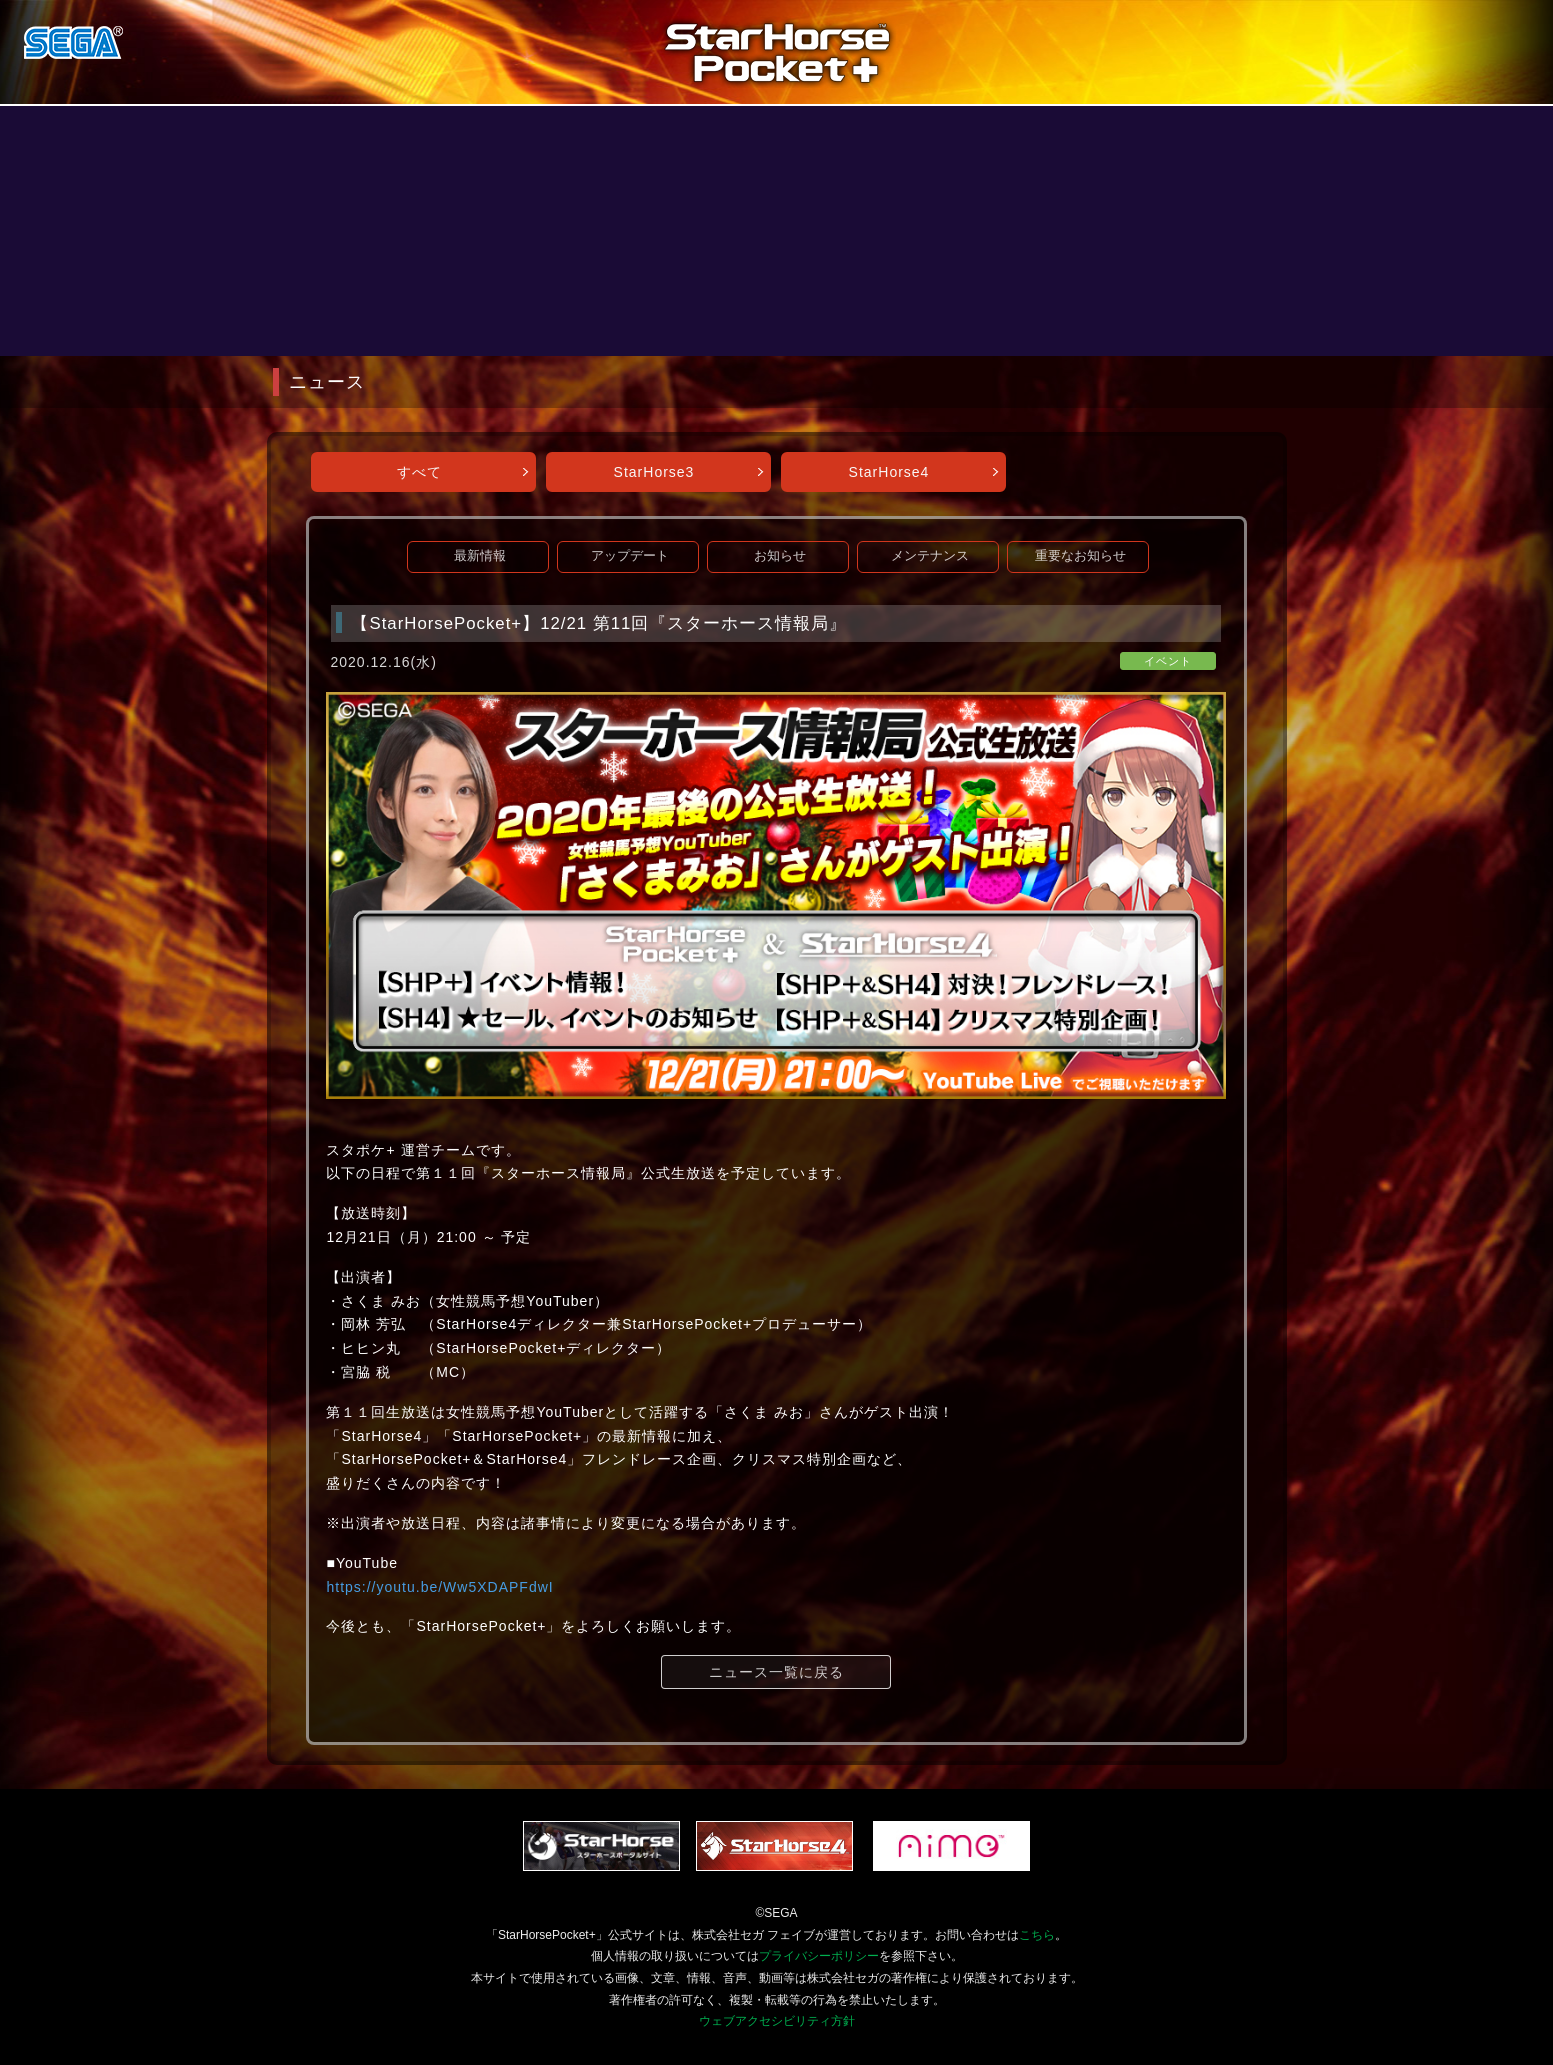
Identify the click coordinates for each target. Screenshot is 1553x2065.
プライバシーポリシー (819, 1956)
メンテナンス (930, 556)
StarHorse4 (889, 472)
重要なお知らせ (1080, 556)
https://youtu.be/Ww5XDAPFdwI (439, 1587)
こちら (1037, 1935)
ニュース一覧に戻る (776, 1672)
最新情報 (480, 556)
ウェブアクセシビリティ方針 (777, 2021)
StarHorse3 (654, 472)
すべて (419, 472)
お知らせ (780, 556)
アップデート (630, 556)
